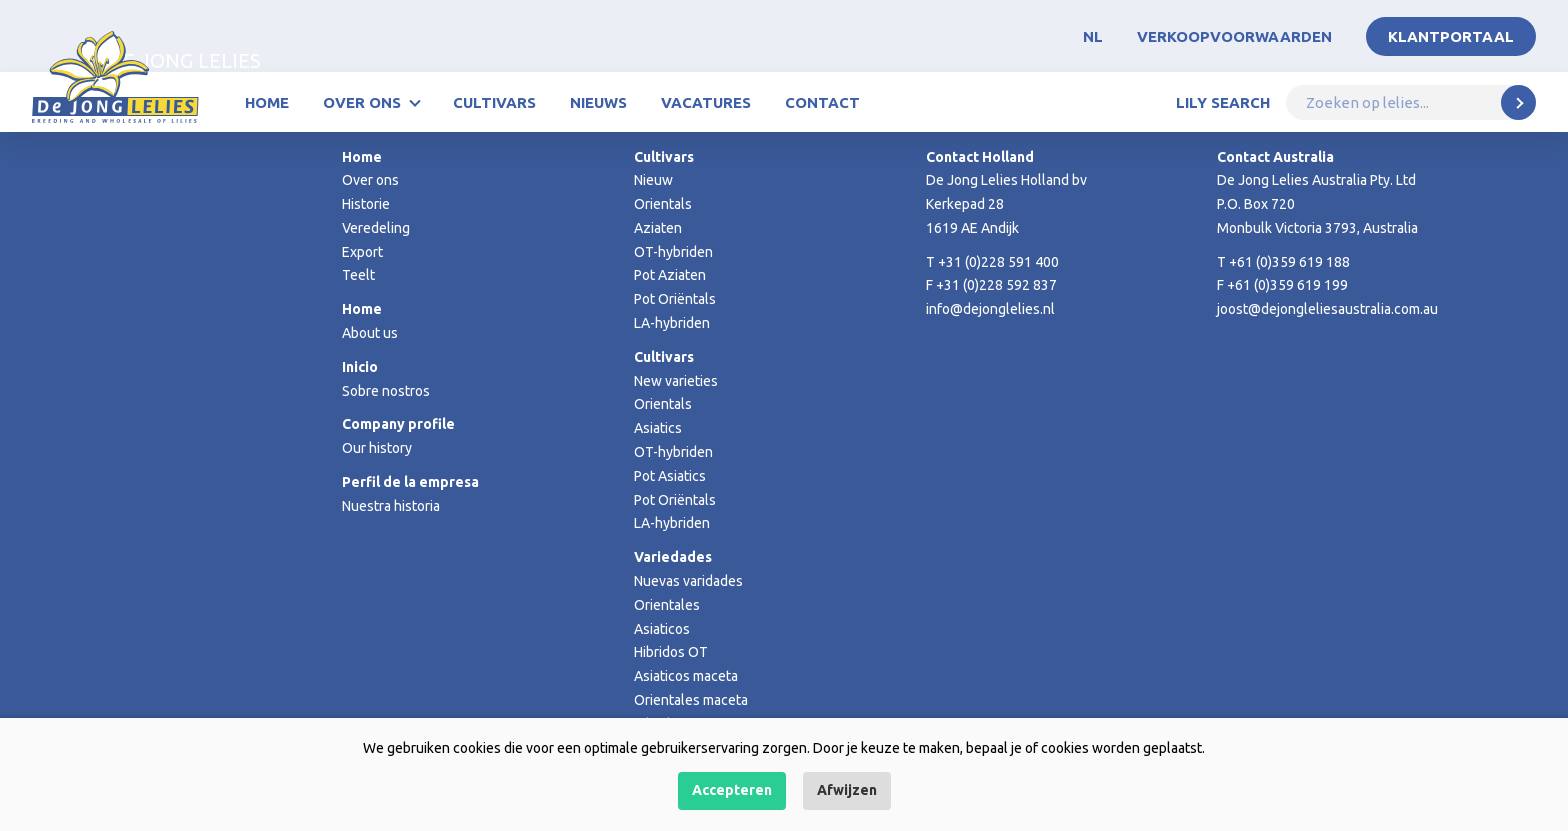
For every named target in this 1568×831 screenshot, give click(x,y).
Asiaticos (662, 629)
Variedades (673, 557)
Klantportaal (1451, 36)
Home (267, 102)
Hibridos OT (671, 652)
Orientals (663, 204)
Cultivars (494, 102)
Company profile (398, 424)
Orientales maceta (691, 700)
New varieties (676, 381)
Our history (377, 448)
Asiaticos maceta (686, 676)
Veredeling (376, 228)
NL (1093, 36)
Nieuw (653, 180)
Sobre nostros (386, 391)
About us (370, 333)
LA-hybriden (672, 323)
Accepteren (732, 790)
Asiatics (658, 428)
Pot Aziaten (670, 275)
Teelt (358, 275)
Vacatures (706, 102)
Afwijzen (847, 790)
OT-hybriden (673, 252)
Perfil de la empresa (410, 482)
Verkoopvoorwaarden (1234, 36)
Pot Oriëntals (675, 299)
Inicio (360, 367)
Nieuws (598, 102)
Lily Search (1223, 102)
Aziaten (658, 228)
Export (362, 252)
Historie (366, 204)
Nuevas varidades (688, 581)
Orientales (667, 605)
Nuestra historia (391, 506)
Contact (822, 102)
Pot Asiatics (670, 476)
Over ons (362, 102)
